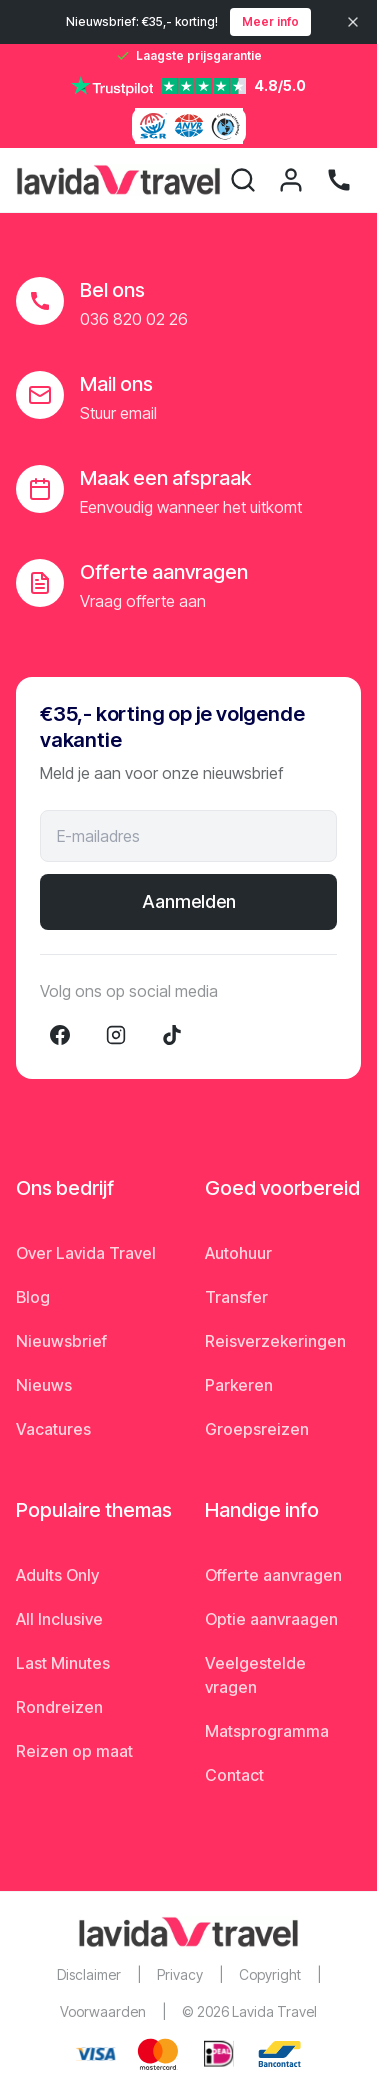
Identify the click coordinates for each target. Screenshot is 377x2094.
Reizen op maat (74, 1751)
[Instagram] (116, 1035)
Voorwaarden (103, 2011)
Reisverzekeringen (275, 1341)
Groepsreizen (257, 1429)
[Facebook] (60, 1035)
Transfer (236, 1297)
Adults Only (57, 1575)
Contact (234, 1775)
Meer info (270, 21)
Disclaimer (89, 1974)
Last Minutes (63, 1663)
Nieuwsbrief (61, 1341)
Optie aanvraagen (271, 1619)
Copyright (270, 1974)
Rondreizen (59, 1707)
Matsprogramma (267, 1731)
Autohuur (238, 1253)
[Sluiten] (353, 22)
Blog (33, 1297)
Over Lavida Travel (86, 1253)
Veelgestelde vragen (255, 1675)
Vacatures (53, 1429)
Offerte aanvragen (273, 1575)
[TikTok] (172, 1035)
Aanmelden (189, 901)
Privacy (180, 1974)
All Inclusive (59, 1619)
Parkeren (239, 1385)
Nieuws (44, 1385)
